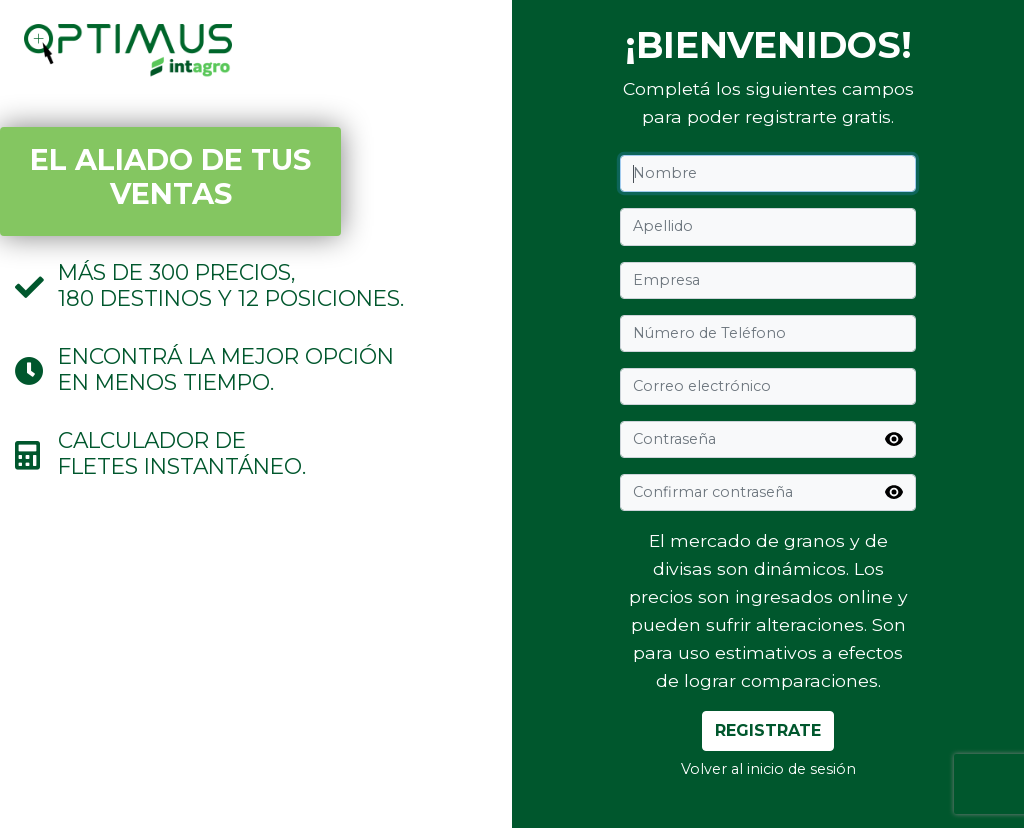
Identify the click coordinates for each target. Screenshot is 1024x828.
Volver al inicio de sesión (768, 769)
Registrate (768, 730)
